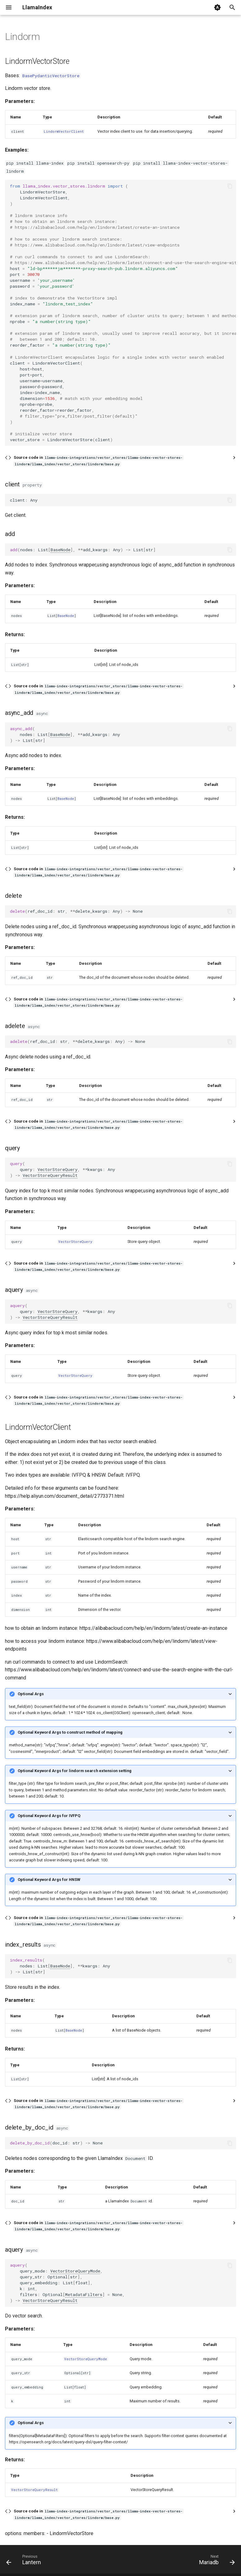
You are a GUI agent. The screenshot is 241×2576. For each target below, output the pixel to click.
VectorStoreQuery (58, 1169)
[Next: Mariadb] (215, 2561)
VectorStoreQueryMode (75, 2271)
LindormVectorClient (64, 131)
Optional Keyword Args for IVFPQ (49, 1815)
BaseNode (60, 549)
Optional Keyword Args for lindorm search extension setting (75, 1770)
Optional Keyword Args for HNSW (49, 1879)
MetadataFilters (83, 2294)
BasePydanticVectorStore (50, 75)
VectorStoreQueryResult (50, 1175)
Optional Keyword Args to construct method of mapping (70, 1732)
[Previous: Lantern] (25, 2561)
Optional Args (31, 1693)
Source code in (98, 460)
